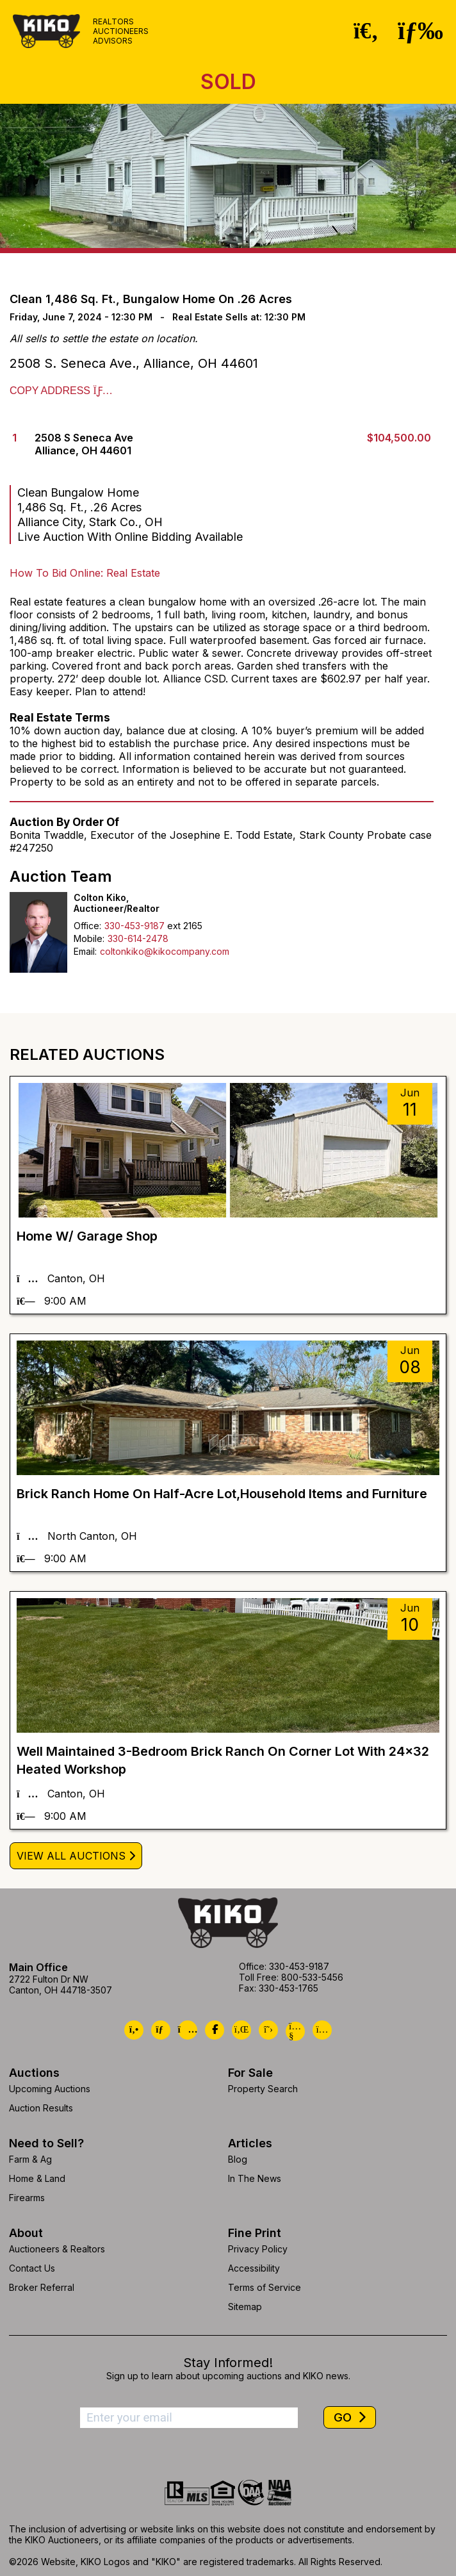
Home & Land (37, 2178)
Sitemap (245, 2306)
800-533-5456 (312, 1977)
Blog (237, 2159)
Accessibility (254, 2268)
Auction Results (41, 2107)
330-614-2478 (138, 938)
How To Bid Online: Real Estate (85, 572)
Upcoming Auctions (49, 2088)
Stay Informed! (228, 2362)
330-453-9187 (134, 925)
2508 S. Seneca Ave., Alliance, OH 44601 (134, 363)
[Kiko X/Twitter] (268, 2030)
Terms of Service (264, 2287)
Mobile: (89, 938)
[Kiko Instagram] (322, 2030)
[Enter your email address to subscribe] (189, 2417)
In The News (254, 2178)
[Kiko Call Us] (133, 2030)
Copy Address (61, 390)
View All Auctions (71, 1855)
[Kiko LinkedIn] (241, 2030)
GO (344, 2417)
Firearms (27, 2197)
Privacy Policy (258, 2248)
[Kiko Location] (187, 2030)
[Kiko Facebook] (214, 2030)
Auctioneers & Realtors (57, 2248)
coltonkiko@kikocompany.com (164, 951)
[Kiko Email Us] (160, 2030)
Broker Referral (41, 2287)
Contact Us (32, 2268)
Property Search (263, 2088)
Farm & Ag (30, 2159)
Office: (87, 925)
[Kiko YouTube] (295, 2031)
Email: (85, 951)
